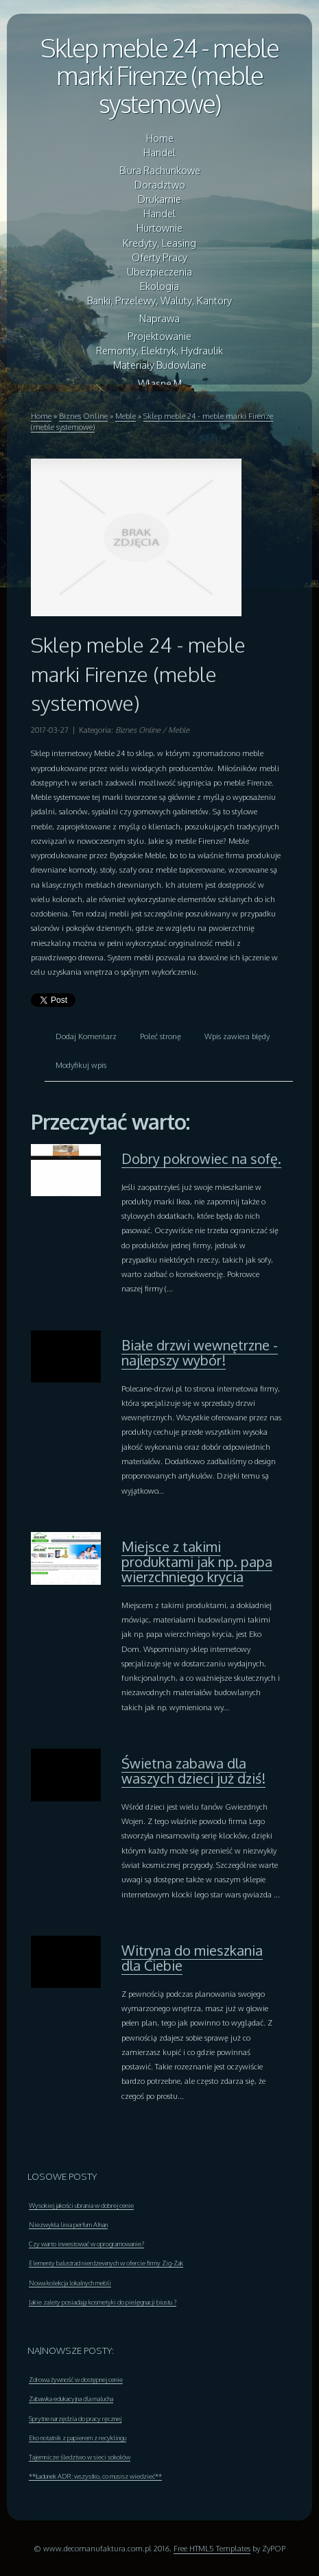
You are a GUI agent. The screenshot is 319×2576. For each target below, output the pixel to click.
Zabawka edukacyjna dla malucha (71, 2398)
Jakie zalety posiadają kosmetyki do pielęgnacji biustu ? (102, 2302)
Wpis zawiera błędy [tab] (237, 1036)
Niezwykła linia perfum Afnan (68, 2224)
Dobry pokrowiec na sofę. (201, 1158)
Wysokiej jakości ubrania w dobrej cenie (81, 2205)
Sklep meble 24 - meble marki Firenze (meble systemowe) (159, 75)
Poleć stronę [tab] (160, 1036)
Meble (125, 416)
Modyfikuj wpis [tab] (81, 1065)
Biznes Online (83, 416)
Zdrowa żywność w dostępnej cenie (76, 2379)
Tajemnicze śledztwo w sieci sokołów (79, 2457)
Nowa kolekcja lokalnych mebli (70, 2283)
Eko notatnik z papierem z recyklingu (77, 2437)
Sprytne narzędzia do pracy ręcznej (75, 2418)
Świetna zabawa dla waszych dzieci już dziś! (193, 1770)
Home (41, 416)
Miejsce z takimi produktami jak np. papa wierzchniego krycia (196, 1561)
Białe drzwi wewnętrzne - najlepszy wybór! (199, 1352)
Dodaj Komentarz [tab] (86, 1036)
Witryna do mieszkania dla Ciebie (192, 1957)
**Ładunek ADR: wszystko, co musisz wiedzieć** (95, 2476)
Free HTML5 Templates (212, 2548)
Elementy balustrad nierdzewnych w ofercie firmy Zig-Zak (106, 2263)
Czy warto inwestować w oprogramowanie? (86, 2243)
